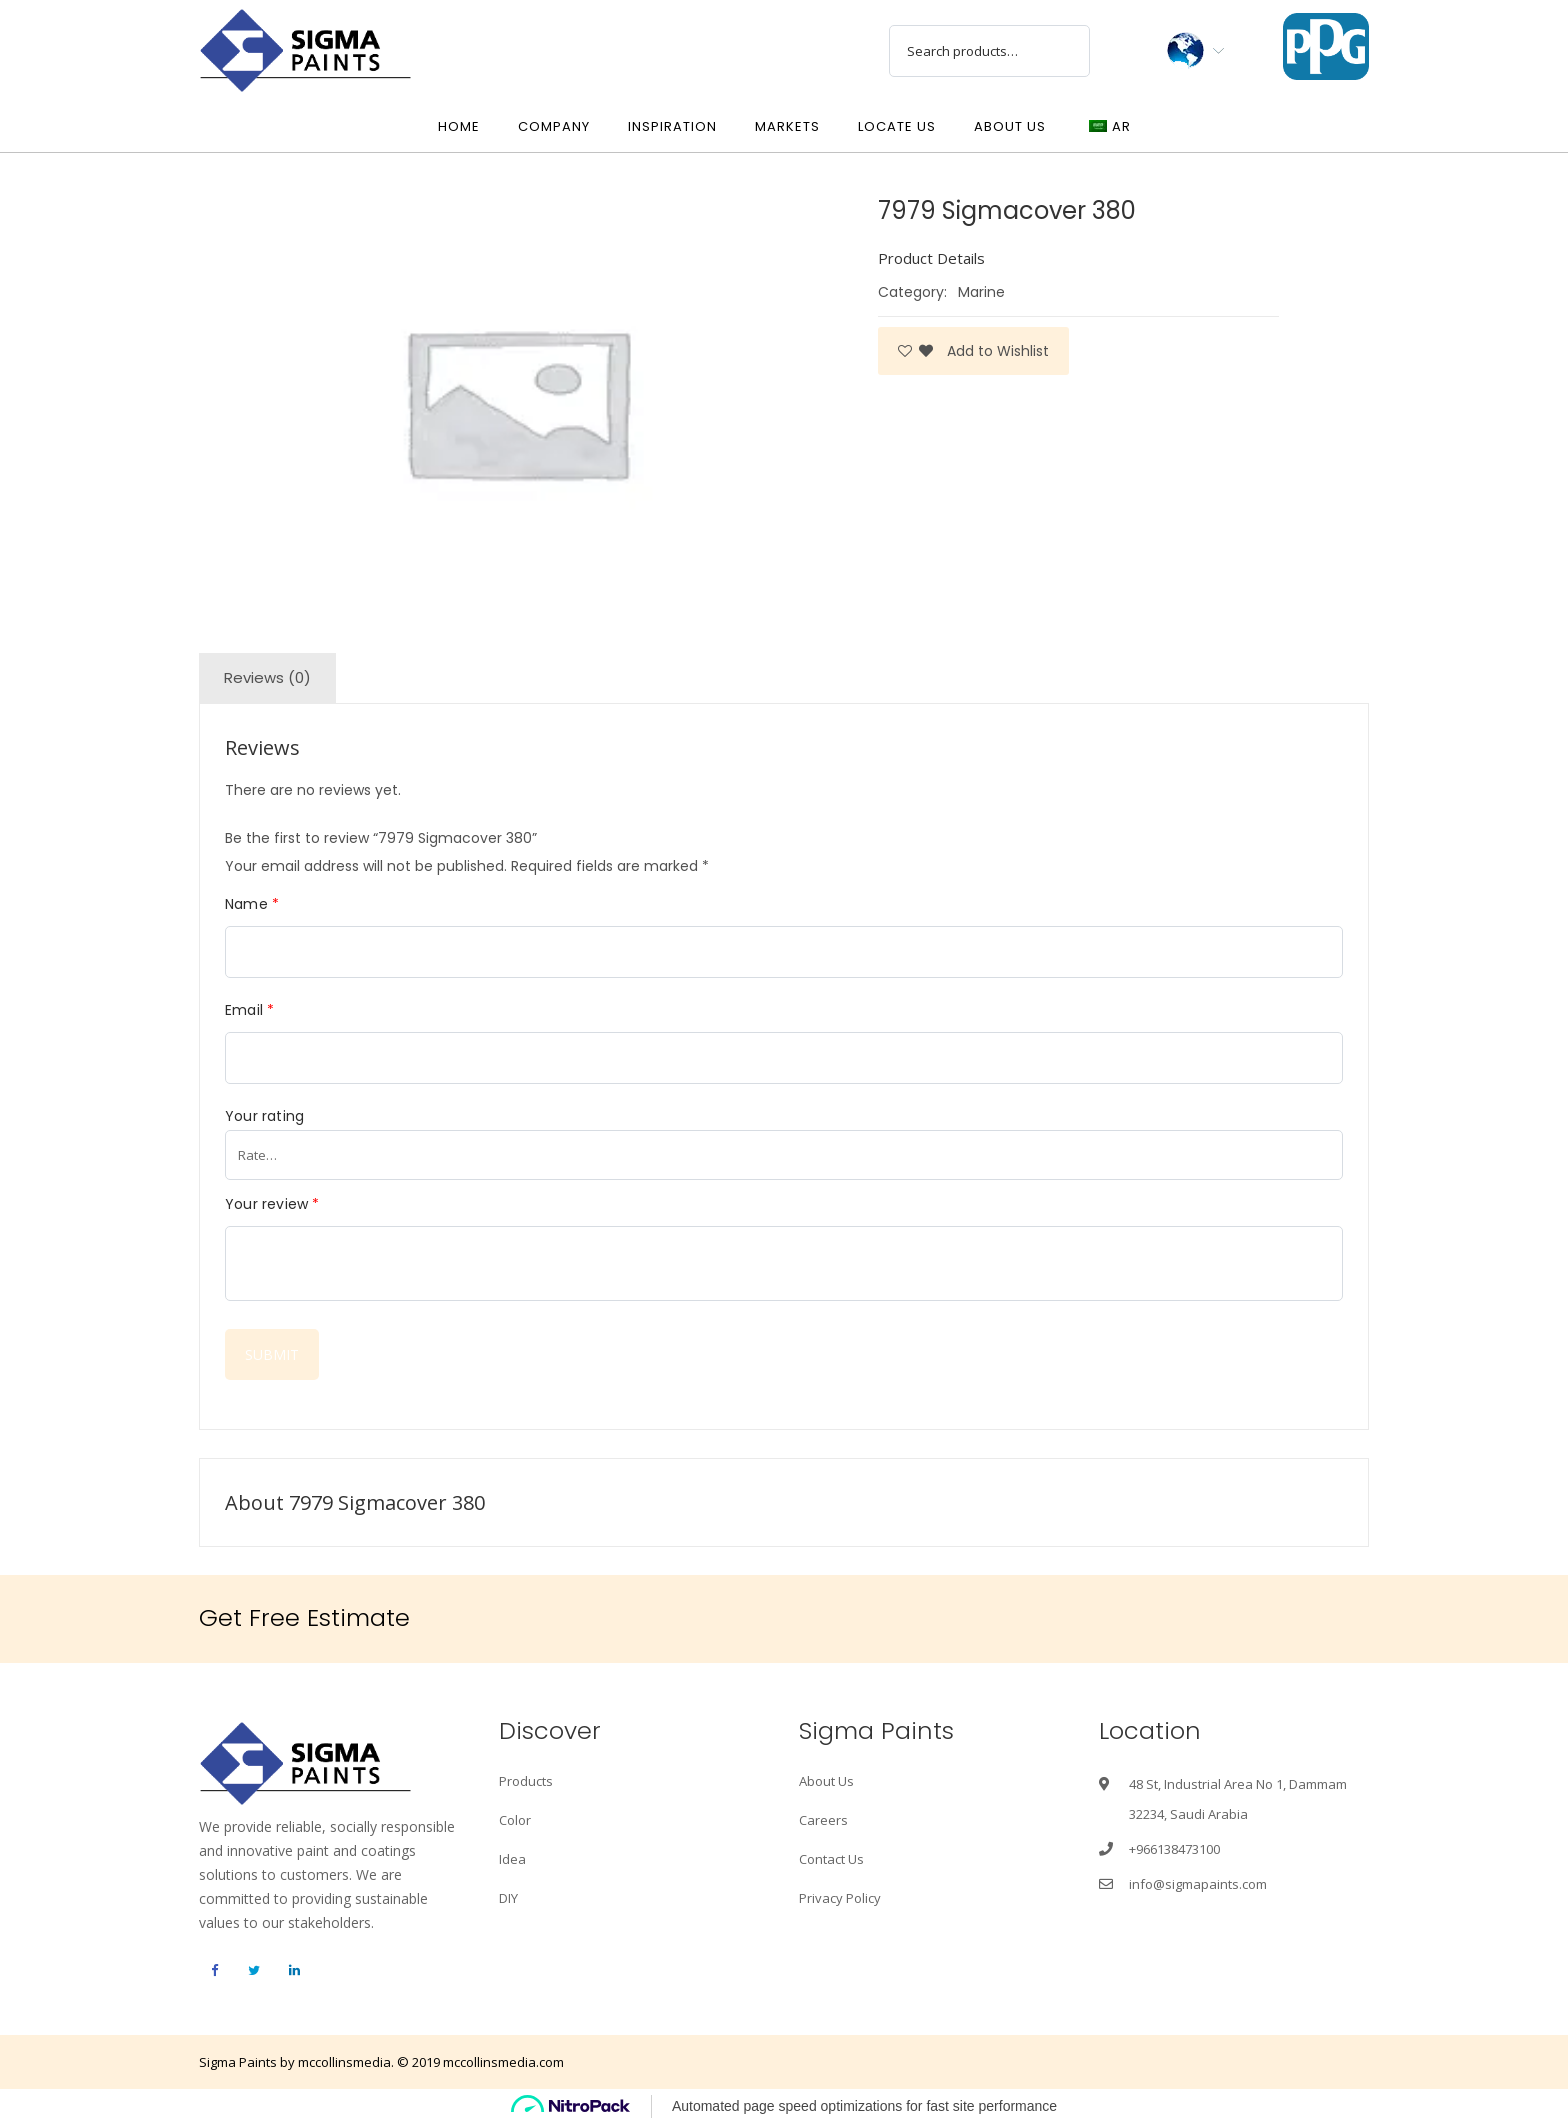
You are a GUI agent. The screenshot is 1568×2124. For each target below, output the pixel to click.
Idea (512, 1859)
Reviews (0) (267, 677)
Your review (272, 1204)
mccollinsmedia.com (503, 2062)
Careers (823, 1820)
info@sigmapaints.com (1198, 1884)
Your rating (264, 1116)
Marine (981, 292)
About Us (826, 1781)
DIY (508, 1898)
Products (526, 1781)
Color (515, 1820)
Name (252, 904)
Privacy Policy (840, 1898)
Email (249, 1010)
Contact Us (831, 1859)
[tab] (267, 678)
